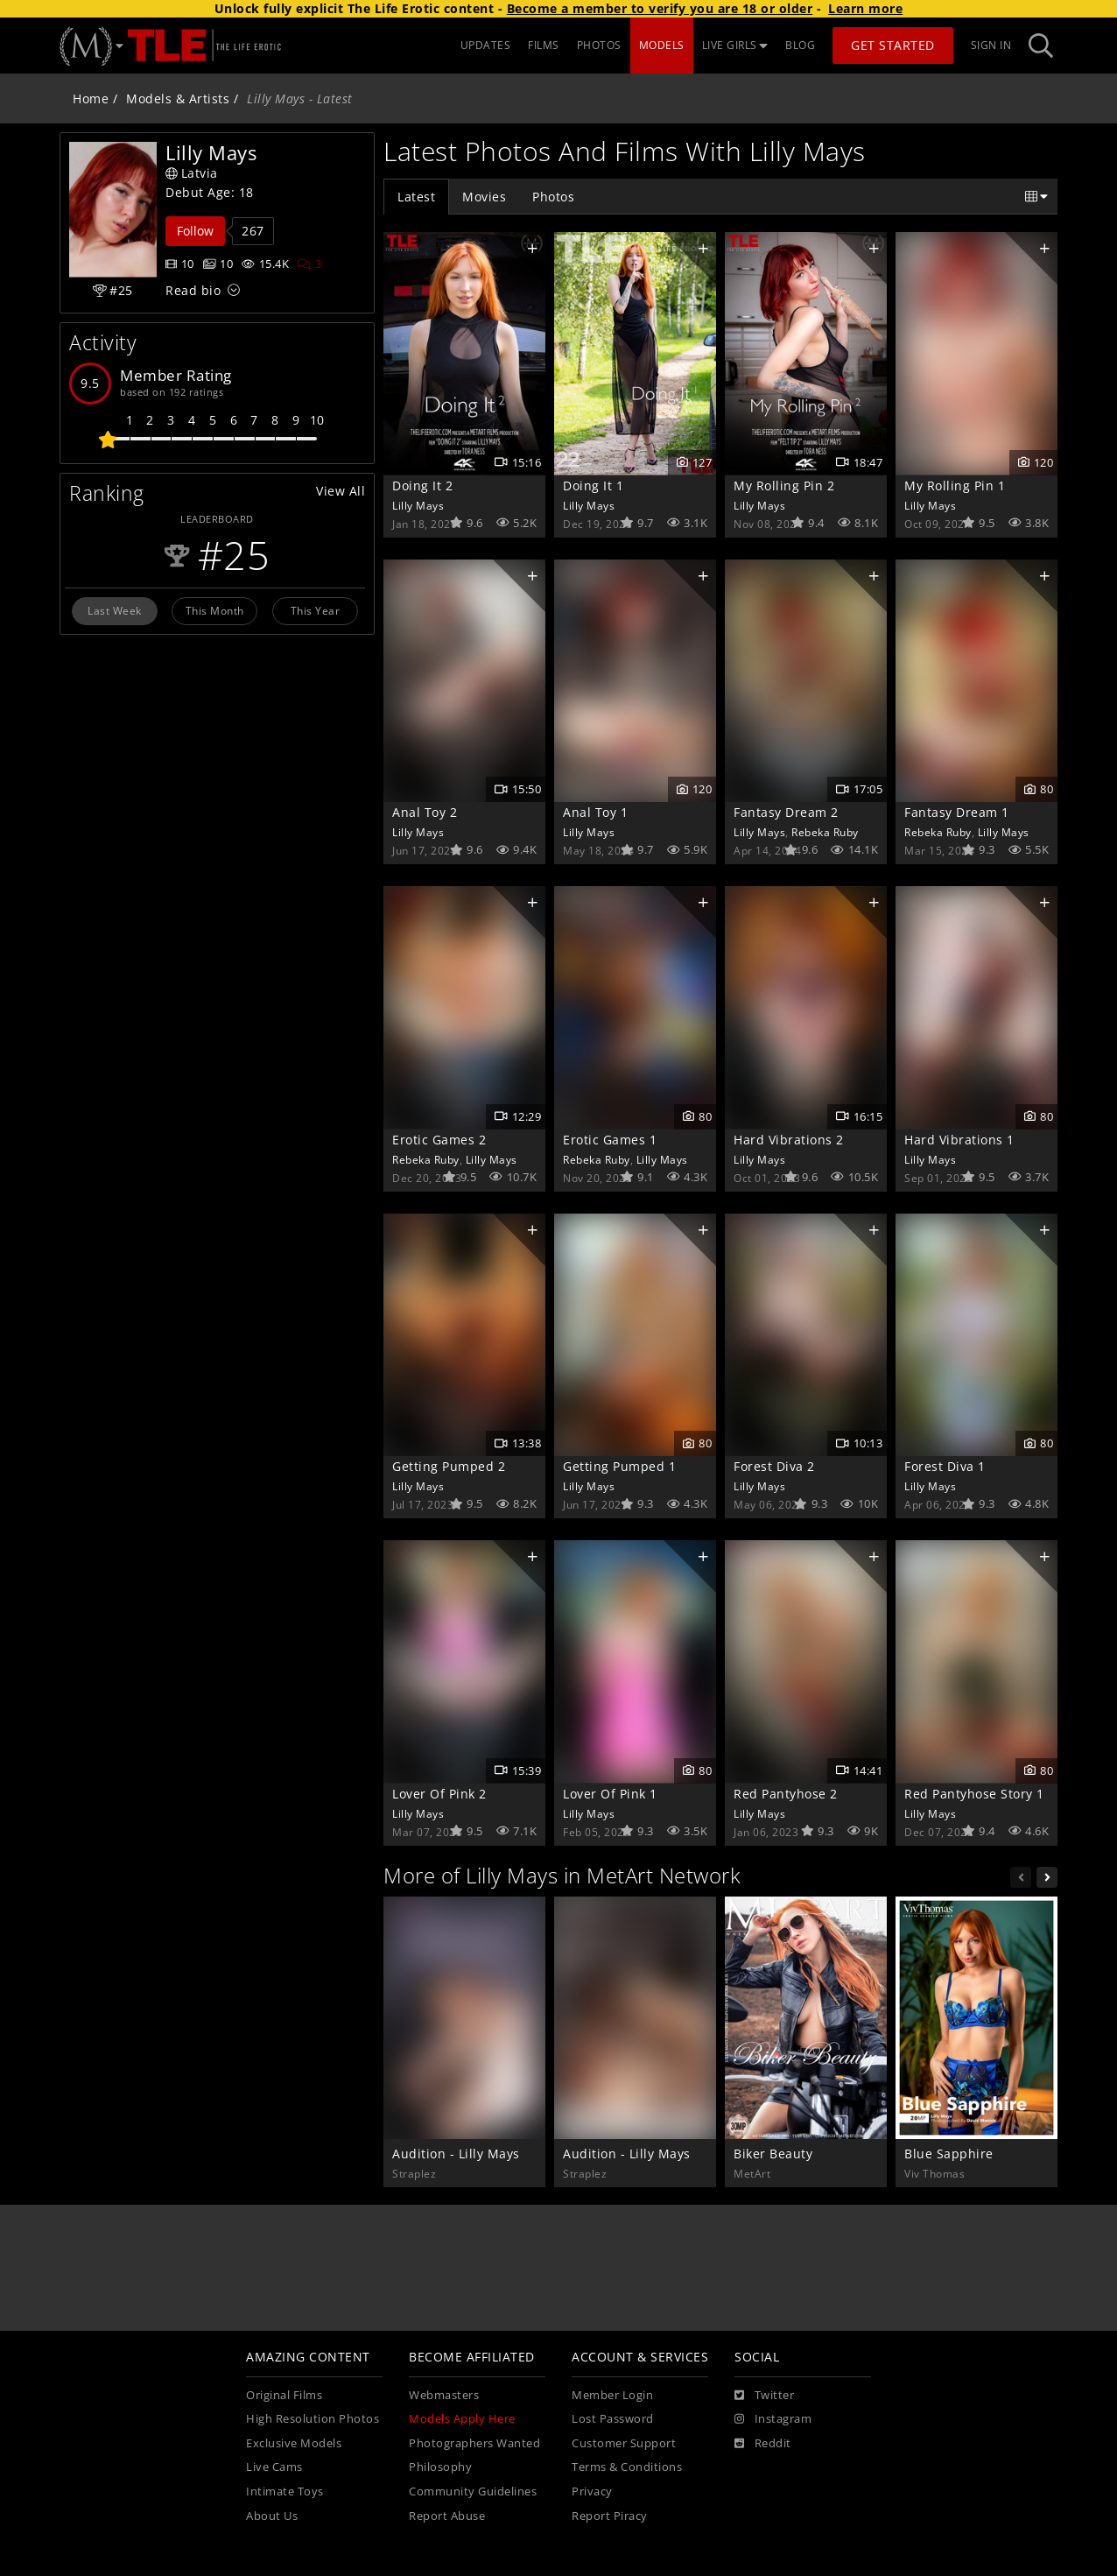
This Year (316, 610)
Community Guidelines (473, 2491)
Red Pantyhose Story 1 (974, 1793)
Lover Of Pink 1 (610, 1793)
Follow (195, 230)
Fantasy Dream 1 (956, 812)
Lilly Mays (418, 505)
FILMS (543, 45)
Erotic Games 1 (610, 1139)
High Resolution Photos (312, 2418)
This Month (215, 610)
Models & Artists (177, 98)
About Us (272, 2516)
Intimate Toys (285, 2491)
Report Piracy (610, 2516)
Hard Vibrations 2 (789, 1139)
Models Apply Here (462, 2418)
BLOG (800, 45)
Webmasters (444, 2395)
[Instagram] (772, 2419)
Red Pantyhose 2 (786, 1793)
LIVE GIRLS (735, 45)
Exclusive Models (293, 2443)
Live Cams (274, 2467)
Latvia (191, 173)
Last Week (115, 610)
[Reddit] (762, 2444)
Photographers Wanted (474, 2443)
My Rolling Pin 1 (954, 485)
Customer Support (624, 2443)
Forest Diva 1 (945, 1466)
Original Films (284, 2395)
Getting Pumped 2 (448, 1466)
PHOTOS (599, 45)
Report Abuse (447, 2516)
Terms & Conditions (627, 2467)
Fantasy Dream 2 (786, 812)
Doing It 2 (422, 485)
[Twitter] (764, 2396)
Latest (416, 196)
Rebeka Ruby (825, 832)
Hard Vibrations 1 (959, 1139)
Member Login (612, 2395)
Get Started (893, 45)
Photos (553, 196)
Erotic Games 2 (439, 1139)
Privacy (592, 2491)
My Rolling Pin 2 (784, 485)
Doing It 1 (593, 485)
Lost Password (613, 2418)
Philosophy (440, 2467)
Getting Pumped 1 (619, 1466)
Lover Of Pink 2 (439, 1793)
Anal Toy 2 (424, 812)
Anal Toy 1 (595, 812)
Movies (484, 196)
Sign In (991, 45)
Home (91, 98)
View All (340, 490)
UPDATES (485, 45)
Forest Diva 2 (774, 1466)
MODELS (662, 45)
